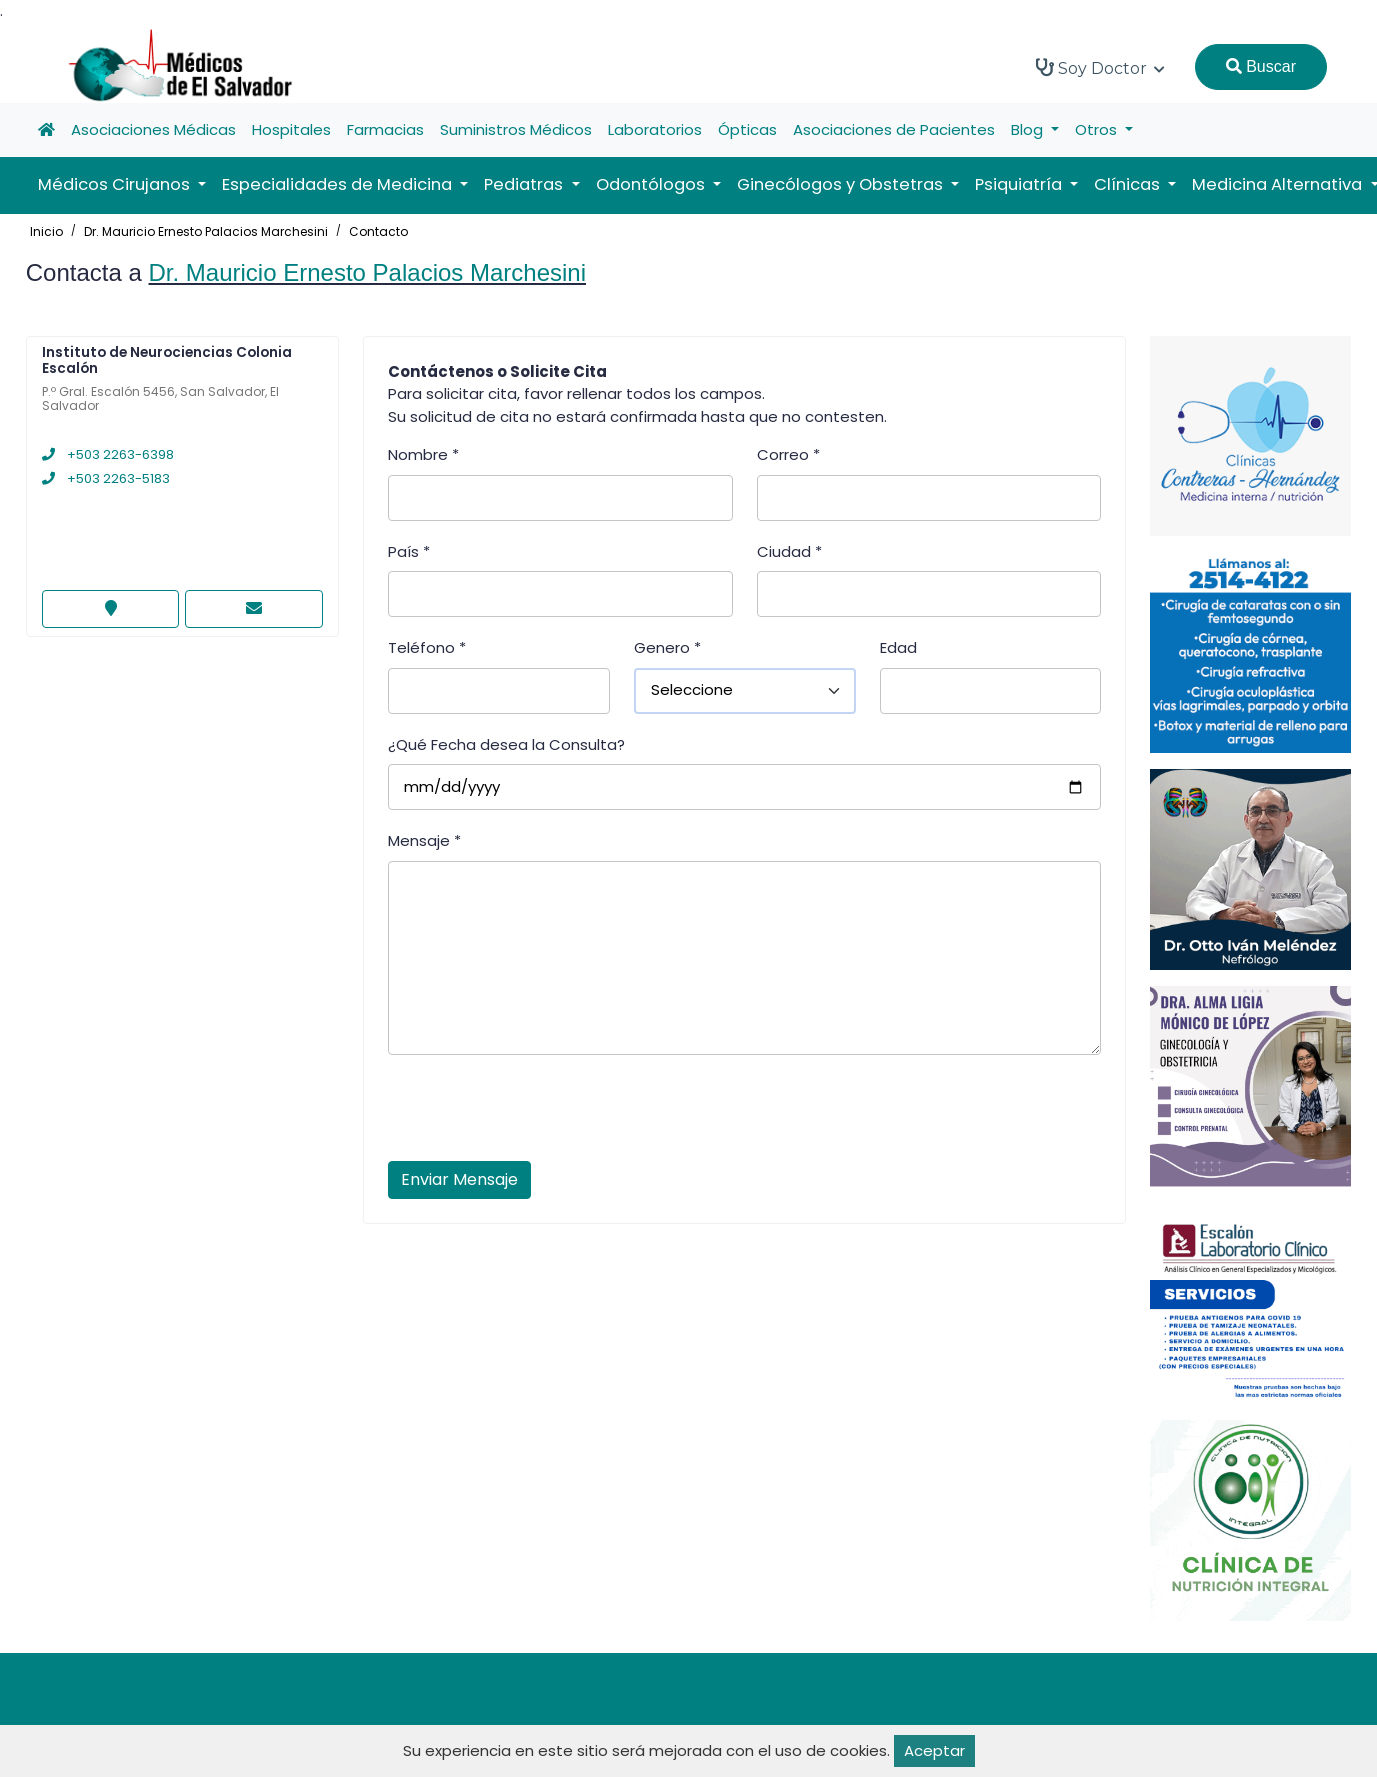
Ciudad (789, 551)
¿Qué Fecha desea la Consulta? (506, 744)
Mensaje (424, 840)
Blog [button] (1029, 129)
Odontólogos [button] (652, 184)
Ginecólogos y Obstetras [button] (842, 184)
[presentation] (540, 1114)
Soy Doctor (1100, 68)
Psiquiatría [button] (1020, 184)
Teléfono (427, 647)
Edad (898, 647)
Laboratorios (655, 129)
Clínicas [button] (1129, 184)
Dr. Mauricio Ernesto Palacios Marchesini (206, 231)
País (409, 551)
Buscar (1261, 66)
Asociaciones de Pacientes (894, 129)
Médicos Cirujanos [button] (116, 184)
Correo (788, 454)
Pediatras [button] (525, 184)
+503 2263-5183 (106, 478)
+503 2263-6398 (108, 454)
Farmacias (385, 129)
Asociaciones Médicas (153, 129)
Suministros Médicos (516, 129)
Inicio (46, 231)
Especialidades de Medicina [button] (339, 184)
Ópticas (747, 129)
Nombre (423, 454)
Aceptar (934, 1750)
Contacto (378, 231)
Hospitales (291, 129)
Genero (667, 647)
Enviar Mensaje (459, 1179)
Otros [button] (1098, 129)
